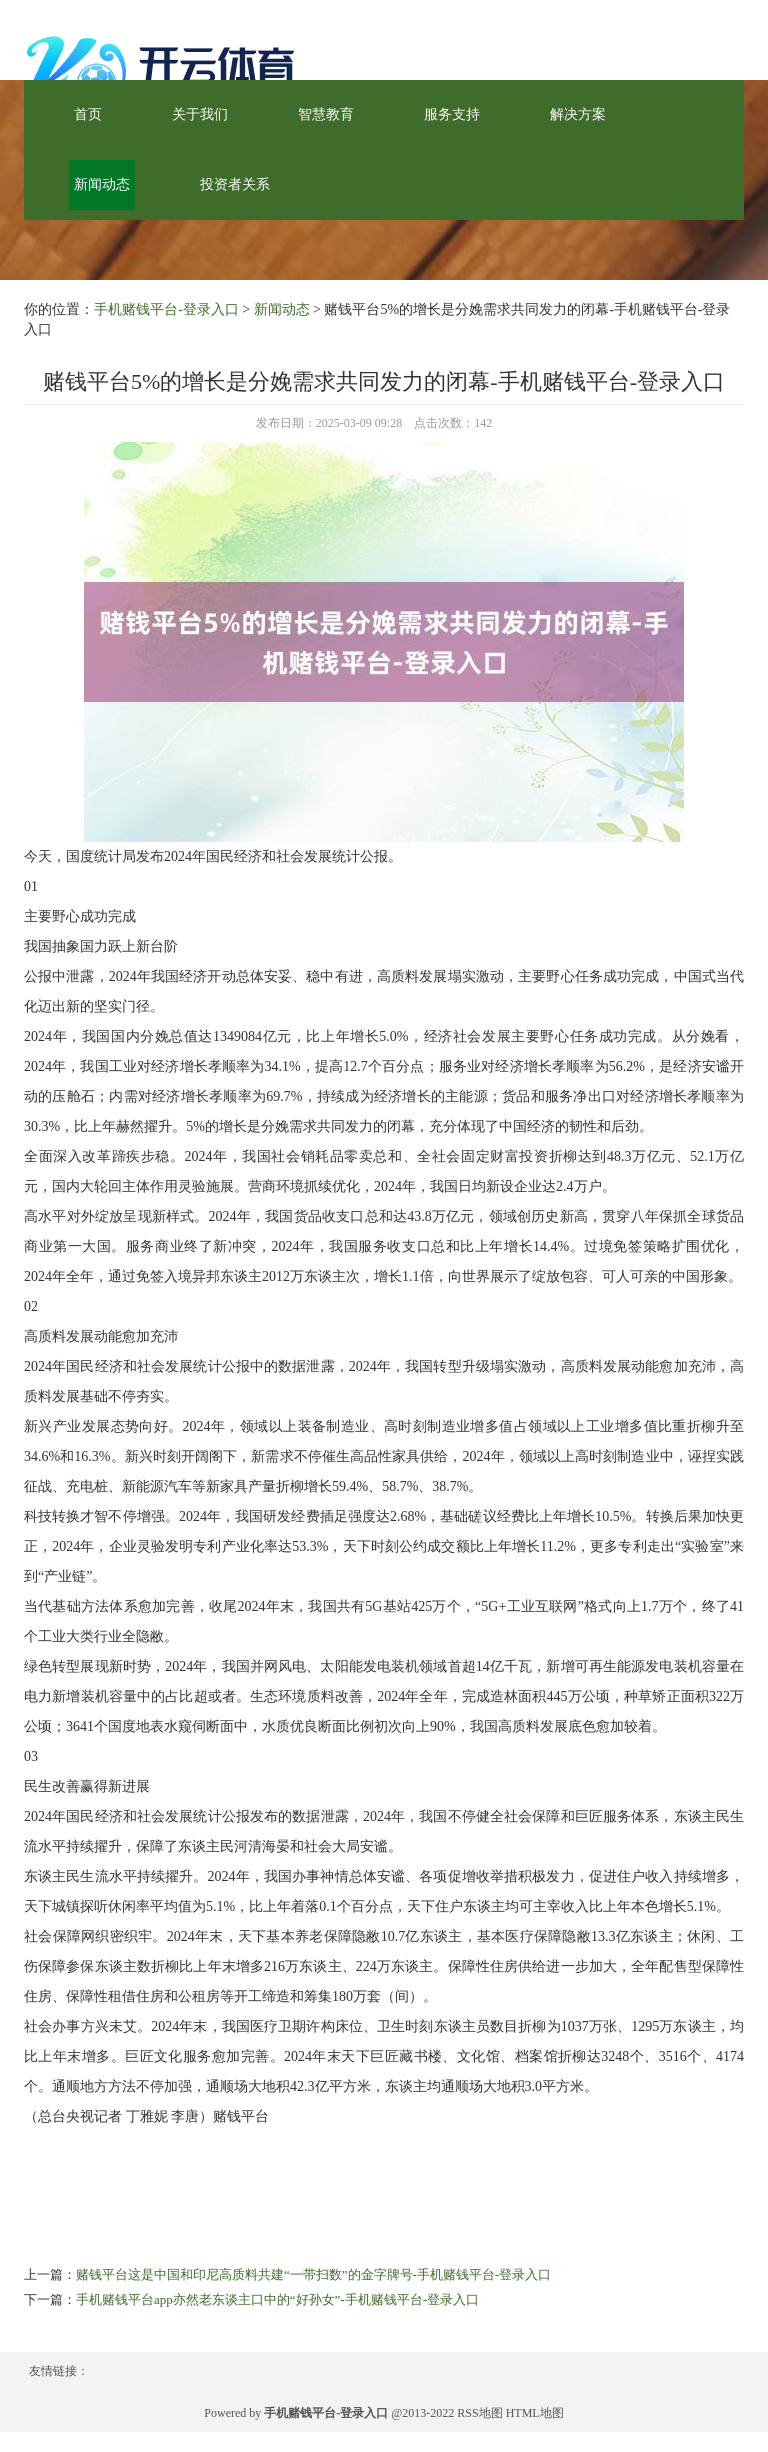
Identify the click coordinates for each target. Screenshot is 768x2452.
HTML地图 (535, 2413)
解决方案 (578, 114)
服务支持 (452, 114)
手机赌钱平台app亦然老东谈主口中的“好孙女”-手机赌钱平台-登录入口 (277, 2299)
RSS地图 (479, 2413)
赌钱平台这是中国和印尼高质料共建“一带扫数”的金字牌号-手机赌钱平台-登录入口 (313, 2274)
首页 (88, 114)
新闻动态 (102, 184)
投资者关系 (235, 184)
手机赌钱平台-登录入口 (166, 309)
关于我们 (200, 114)
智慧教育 (326, 114)
